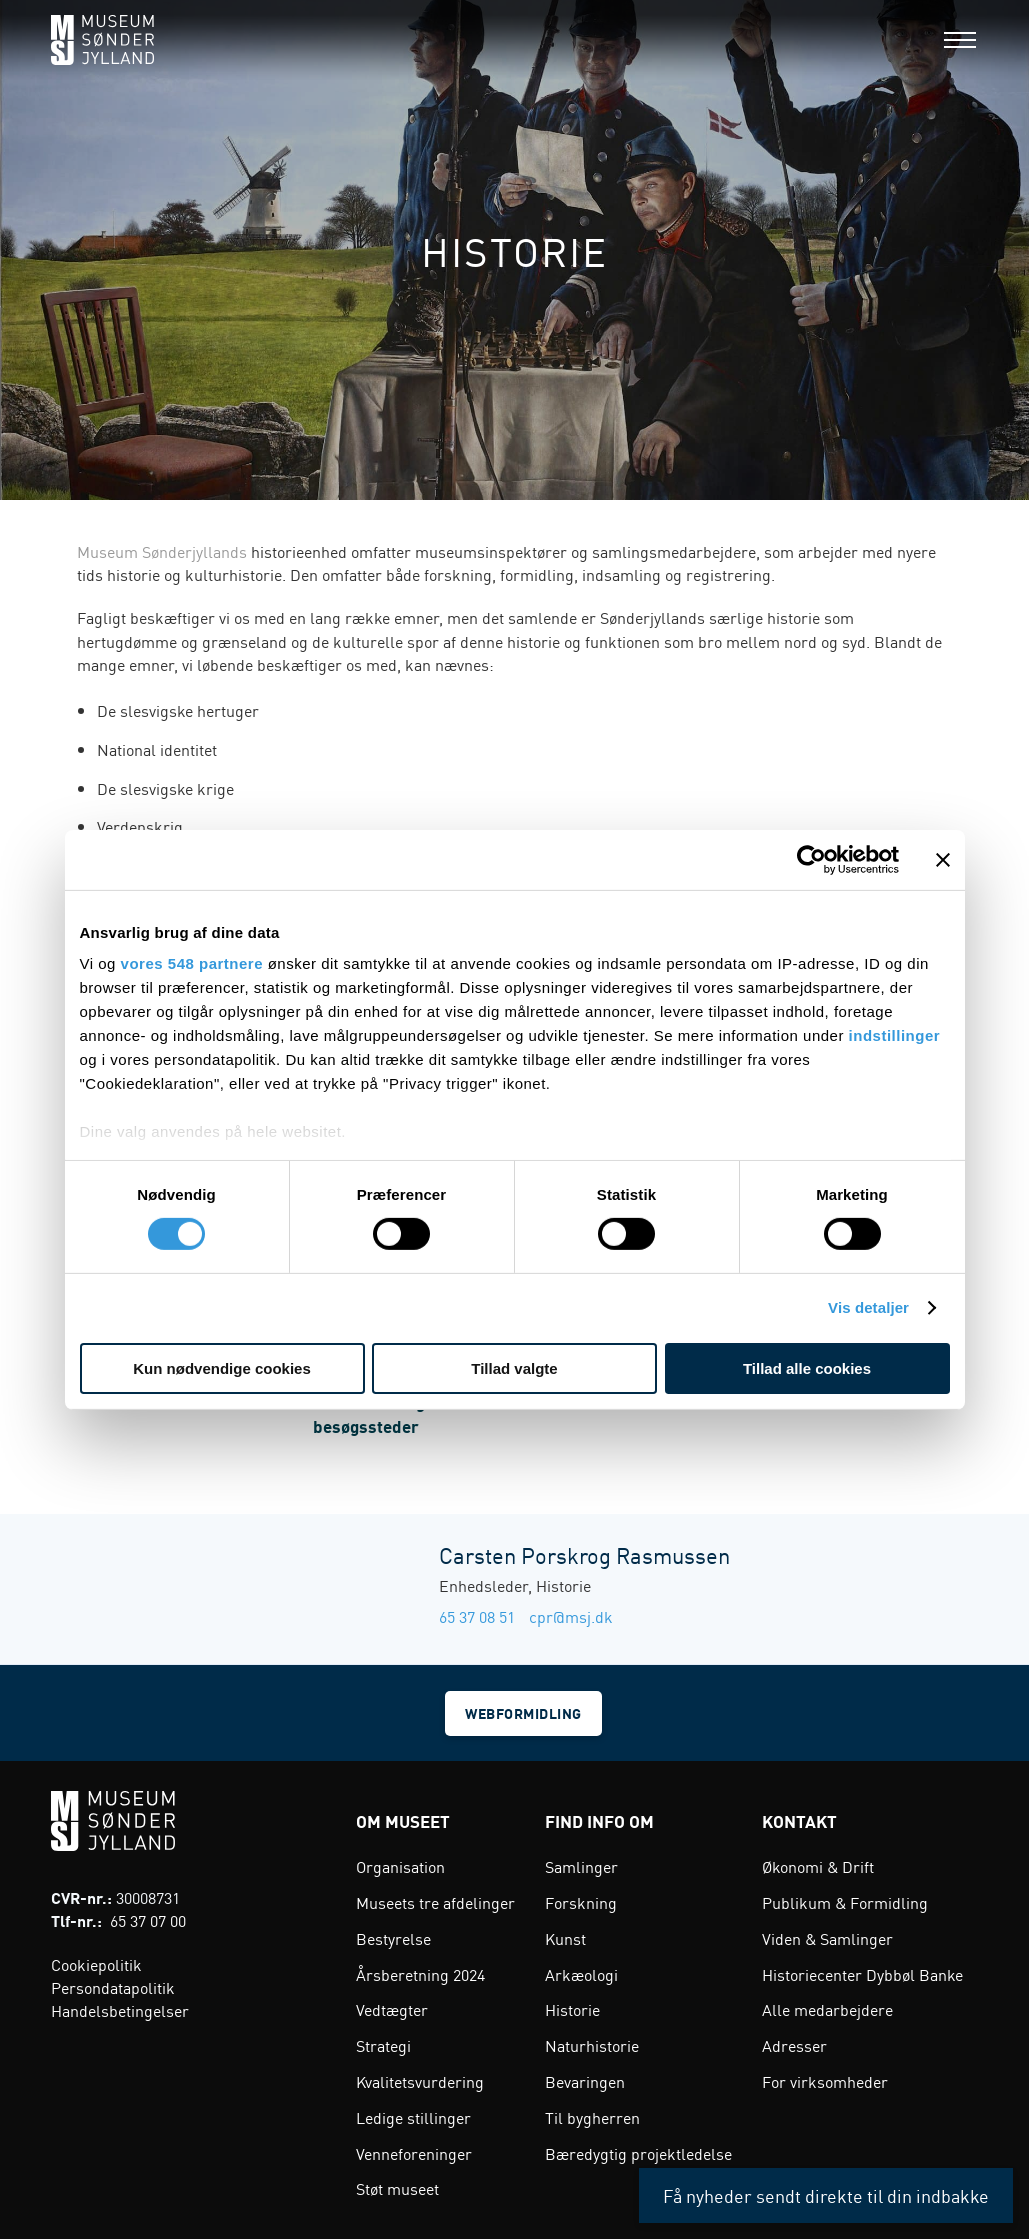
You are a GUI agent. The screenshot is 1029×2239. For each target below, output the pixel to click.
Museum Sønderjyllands (162, 551)
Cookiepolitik (96, 1962)
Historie (572, 2008)
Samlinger (581, 1865)
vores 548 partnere (192, 963)
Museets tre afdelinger (435, 1901)
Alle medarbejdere (827, 2008)
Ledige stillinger (413, 2115)
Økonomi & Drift (818, 1865)
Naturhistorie (592, 2044)
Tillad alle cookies (807, 1368)
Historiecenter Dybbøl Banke (862, 1972)
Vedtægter (392, 2008)
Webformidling (524, 1712)
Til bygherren (592, 2115)
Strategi (383, 2044)
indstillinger (895, 1035)
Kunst (565, 1936)
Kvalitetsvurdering (420, 2079)
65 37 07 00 (148, 1919)
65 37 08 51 (477, 1616)
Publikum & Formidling (845, 1901)
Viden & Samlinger (827, 1936)
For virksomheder (825, 2079)
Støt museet (397, 2187)
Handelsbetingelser (120, 2008)
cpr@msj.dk (571, 1616)
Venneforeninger (414, 2151)
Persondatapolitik (113, 1985)
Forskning (581, 1901)
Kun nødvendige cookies (222, 1368)
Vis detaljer (868, 1307)
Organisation (400, 1865)
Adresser (794, 2044)
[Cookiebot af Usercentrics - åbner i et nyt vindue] (811, 859)
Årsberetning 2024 (420, 1972)
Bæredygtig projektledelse (638, 2151)
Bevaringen (585, 2079)
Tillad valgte (514, 1368)
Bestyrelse (393, 1936)
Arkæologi (581, 1972)
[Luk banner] (943, 859)
